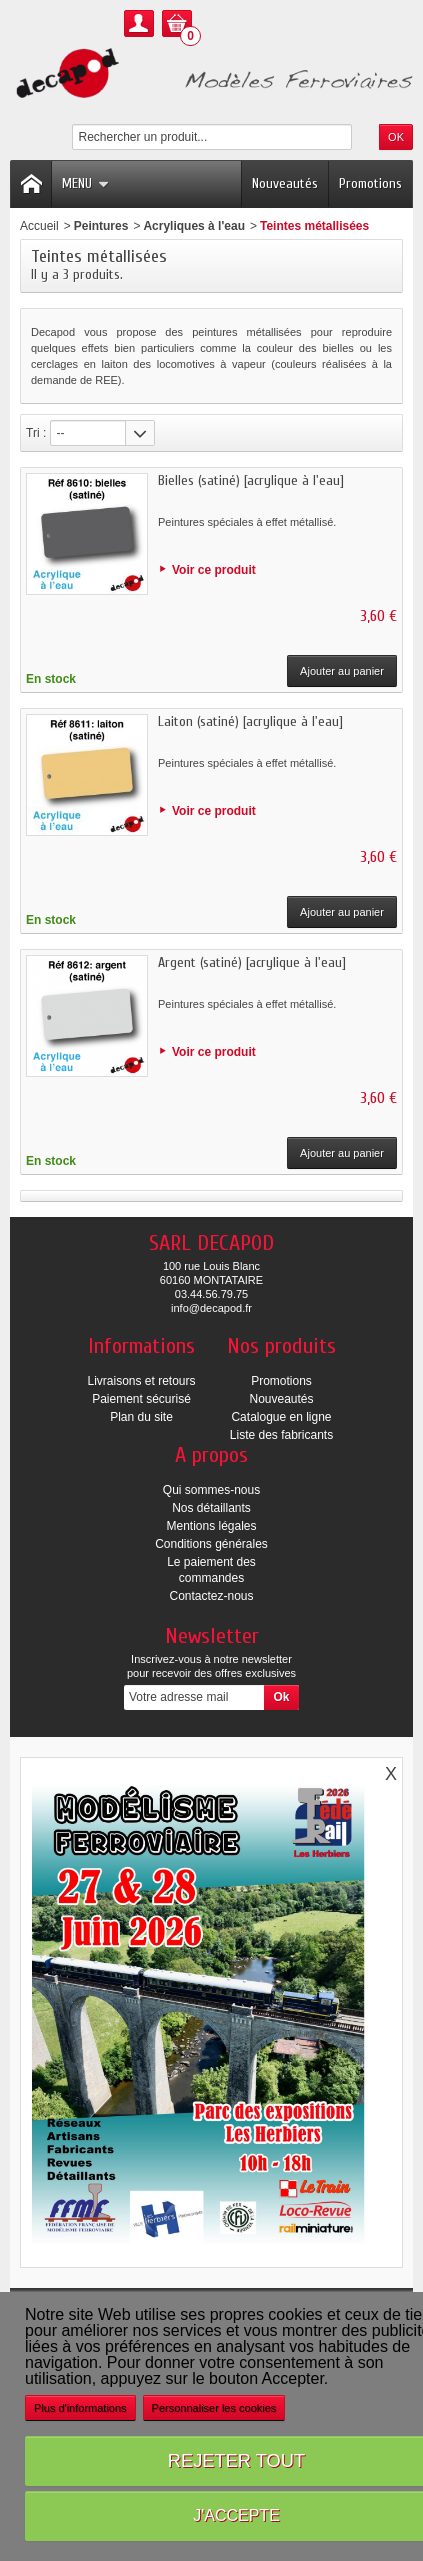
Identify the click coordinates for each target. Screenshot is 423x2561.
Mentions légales (211, 1526)
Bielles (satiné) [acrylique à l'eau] (251, 480)
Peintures (101, 226)
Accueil (39, 226)
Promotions (370, 183)
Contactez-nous (211, 1596)
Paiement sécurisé (141, 1399)
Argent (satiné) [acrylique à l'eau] (252, 962)
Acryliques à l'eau (194, 226)
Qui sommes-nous (211, 1490)
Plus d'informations (80, 2408)
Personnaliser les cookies (214, 2408)
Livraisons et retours (141, 1381)
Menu (85, 183)
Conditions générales (211, 1544)
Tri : (36, 433)
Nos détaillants (211, 1508)
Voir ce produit (214, 570)
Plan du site (141, 1417)
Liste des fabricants (281, 1435)
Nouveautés (285, 183)
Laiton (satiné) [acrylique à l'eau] (250, 721)
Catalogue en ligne (281, 1417)
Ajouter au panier (342, 671)
